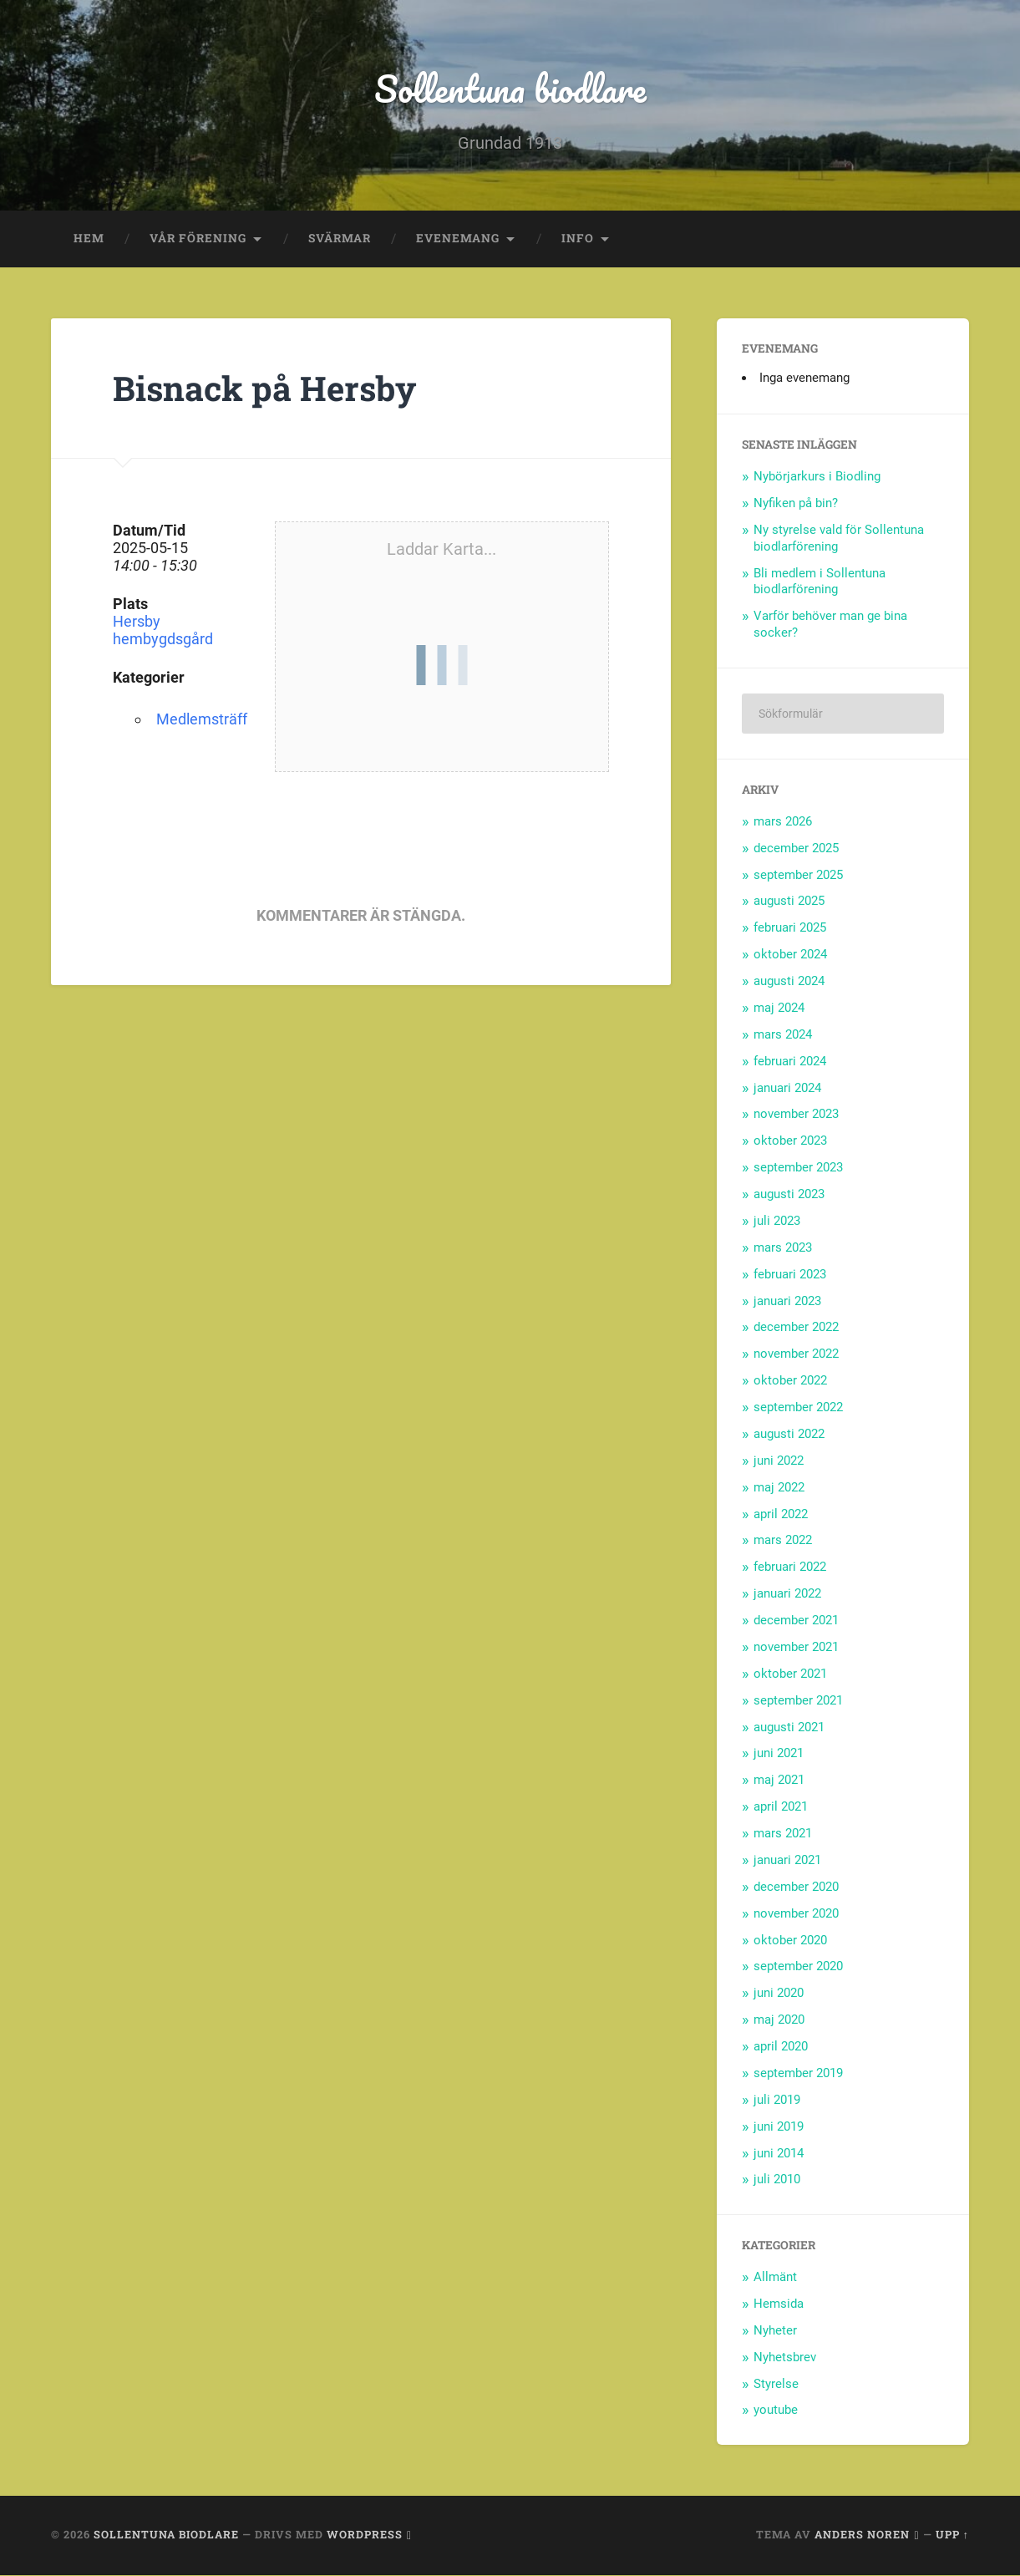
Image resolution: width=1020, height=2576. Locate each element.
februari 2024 (790, 1061)
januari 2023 (787, 1300)
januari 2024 (787, 1087)
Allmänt (775, 2277)
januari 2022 (787, 1594)
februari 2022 (790, 1567)
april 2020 (781, 2047)
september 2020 (798, 1966)
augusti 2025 (789, 901)
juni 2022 (779, 1460)
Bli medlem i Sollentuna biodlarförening (820, 581)
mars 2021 (783, 1834)
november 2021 (796, 1647)
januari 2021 (787, 1860)
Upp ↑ (952, 2535)
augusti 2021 (789, 1727)
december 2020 (796, 1886)
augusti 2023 (789, 1194)
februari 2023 (790, 1274)
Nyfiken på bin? (796, 503)
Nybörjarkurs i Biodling (817, 477)
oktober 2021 (790, 1673)
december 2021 (796, 1620)
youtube (776, 2410)
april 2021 (781, 1807)
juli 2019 (777, 2099)
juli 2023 (777, 1221)
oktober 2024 (790, 955)
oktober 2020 (790, 1940)
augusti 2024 (789, 981)
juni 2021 (779, 1753)
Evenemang (458, 238)
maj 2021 (779, 1780)
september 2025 (798, 874)
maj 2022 (779, 1487)
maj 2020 (779, 2020)
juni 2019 (779, 2126)
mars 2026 (783, 821)
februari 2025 (790, 928)
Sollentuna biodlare (510, 88)
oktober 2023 (790, 1141)
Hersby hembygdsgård (163, 630)
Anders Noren (862, 2535)
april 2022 (781, 1514)
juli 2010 (777, 2179)
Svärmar (339, 238)
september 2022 (798, 1407)
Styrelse (776, 2383)
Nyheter (775, 2330)
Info (577, 238)
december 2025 (796, 848)
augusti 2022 (789, 1434)
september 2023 (798, 1168)
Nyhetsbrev (785, 2357)
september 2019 (798, 2073)
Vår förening (198, 238)
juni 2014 (779, 2153)
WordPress (365, 2535)
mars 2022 (783, 1540)
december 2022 (796, 1327)
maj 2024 (779, 1008)
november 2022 (796, 1354)
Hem (89, 238)
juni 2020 (779, 1993)
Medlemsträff (201, 719)
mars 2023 (783, 1247)
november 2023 (796, 1114)
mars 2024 (783, 1034)
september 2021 (798, 1700)
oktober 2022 (790, 1381)
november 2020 (796, 1913)
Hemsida (779, 2304)
